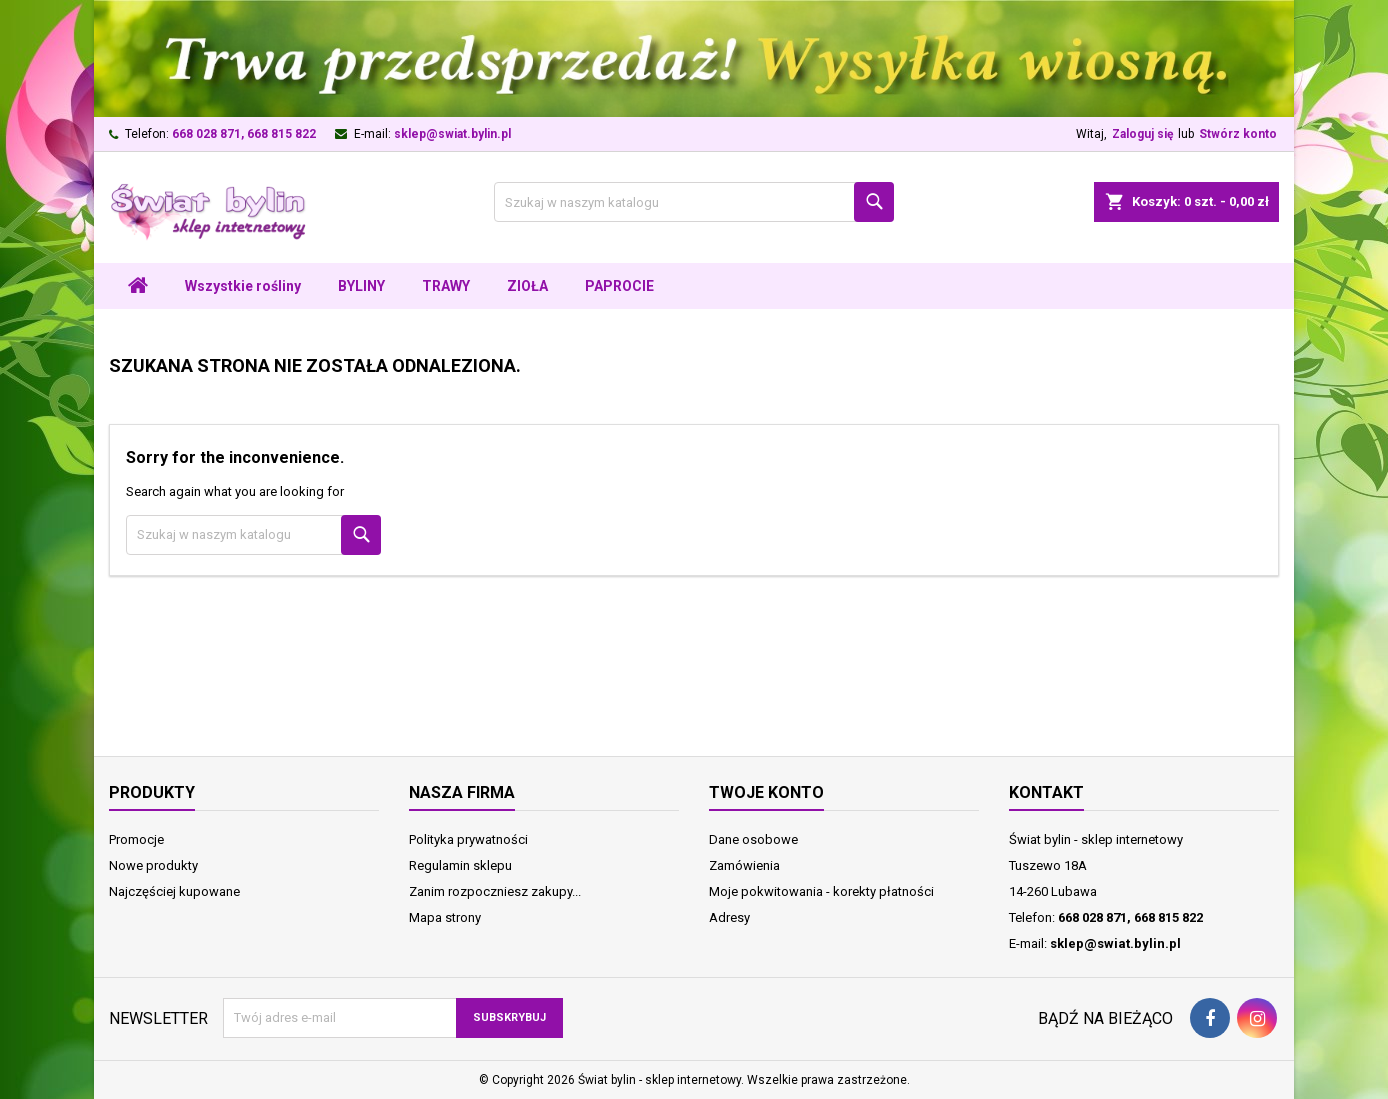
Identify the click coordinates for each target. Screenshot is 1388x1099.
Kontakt (1046, 792)
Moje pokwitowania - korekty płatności (821, 891)
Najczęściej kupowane (174, 891)
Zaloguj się (1142, 134)
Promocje (136, 839)
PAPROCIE (619, 286)
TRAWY (446, 286)
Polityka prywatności (468, 839)
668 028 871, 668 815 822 (244, 134)
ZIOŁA (527, 286)
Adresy (729, 917)
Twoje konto (766, 792)
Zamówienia (744, 865)
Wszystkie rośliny (243, 286)
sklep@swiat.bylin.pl (452, 134)
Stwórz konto (1238, 134)
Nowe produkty (153, 865)
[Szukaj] (694, 202)
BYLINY (361, 286)
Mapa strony (445, 917)
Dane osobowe (753, 839)
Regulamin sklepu (460, 865)
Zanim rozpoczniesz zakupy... (495, 891)
